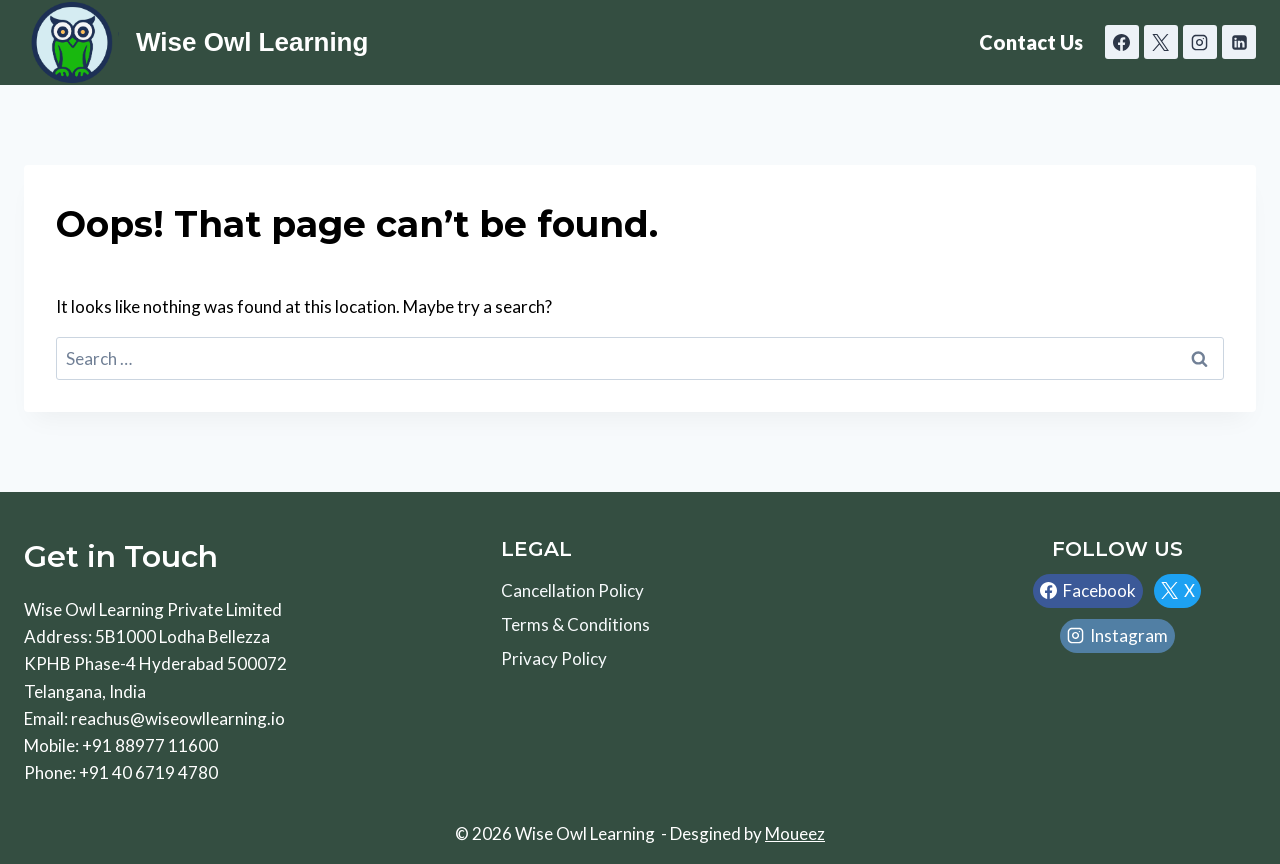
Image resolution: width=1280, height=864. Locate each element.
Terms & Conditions (575, 624)
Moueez (795, 833)
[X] (1161, 42)
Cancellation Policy (572, 590)
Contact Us (1031, 42)
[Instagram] (1200, 42)
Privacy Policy (554, 658)
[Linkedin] (1239, 42)
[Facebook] (1122, 42)
